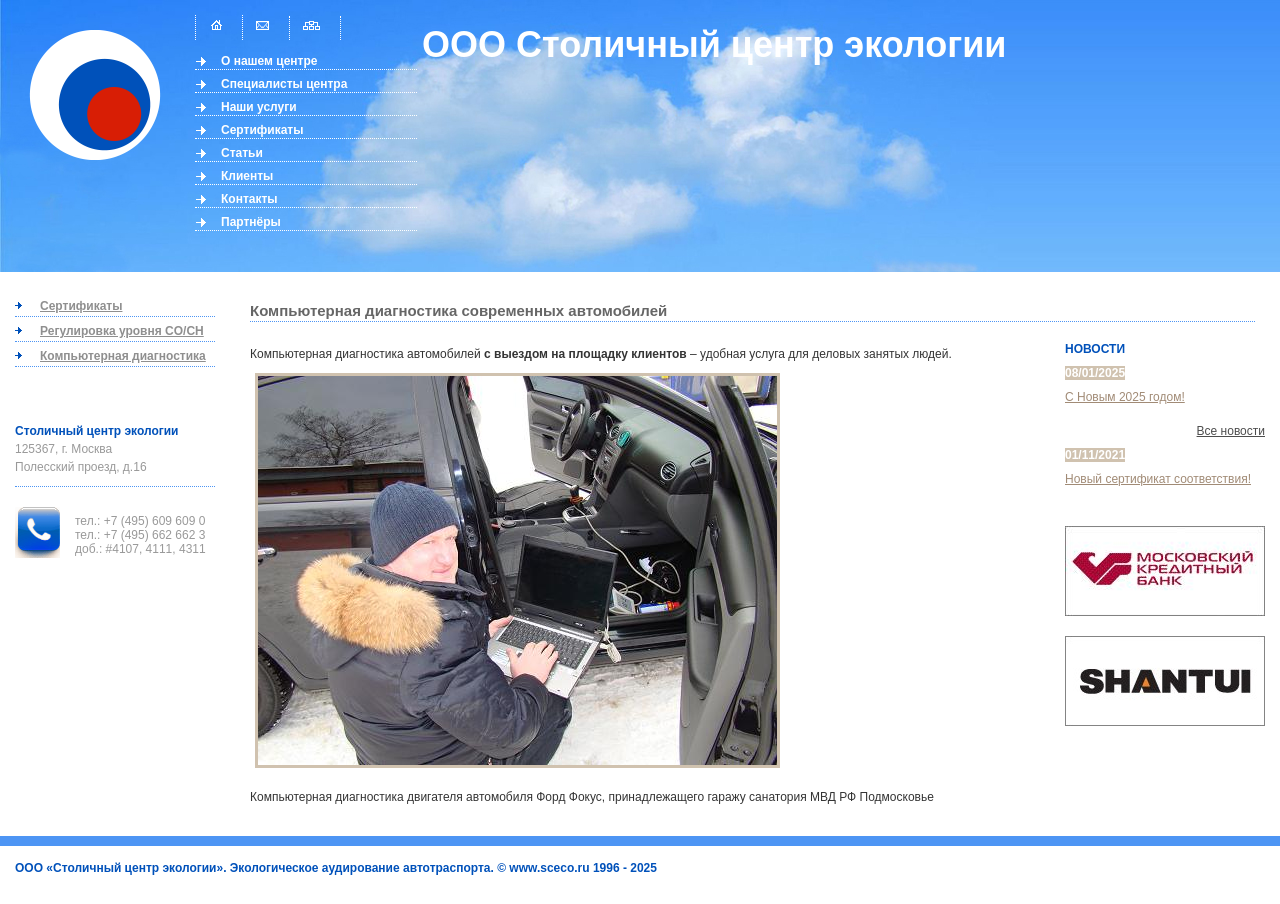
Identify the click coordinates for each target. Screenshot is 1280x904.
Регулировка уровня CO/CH (122, 331)
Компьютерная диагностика (123, 356)
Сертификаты (262, 130)
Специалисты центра (284, 84)
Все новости (1231, 431)
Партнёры (251, 222)
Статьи (242, 153)
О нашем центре (269, 61)
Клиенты (247, 176)
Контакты (249, 199)
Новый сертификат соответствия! (1158, 479)
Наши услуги (259, 107)
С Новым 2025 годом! (1125, 397)
